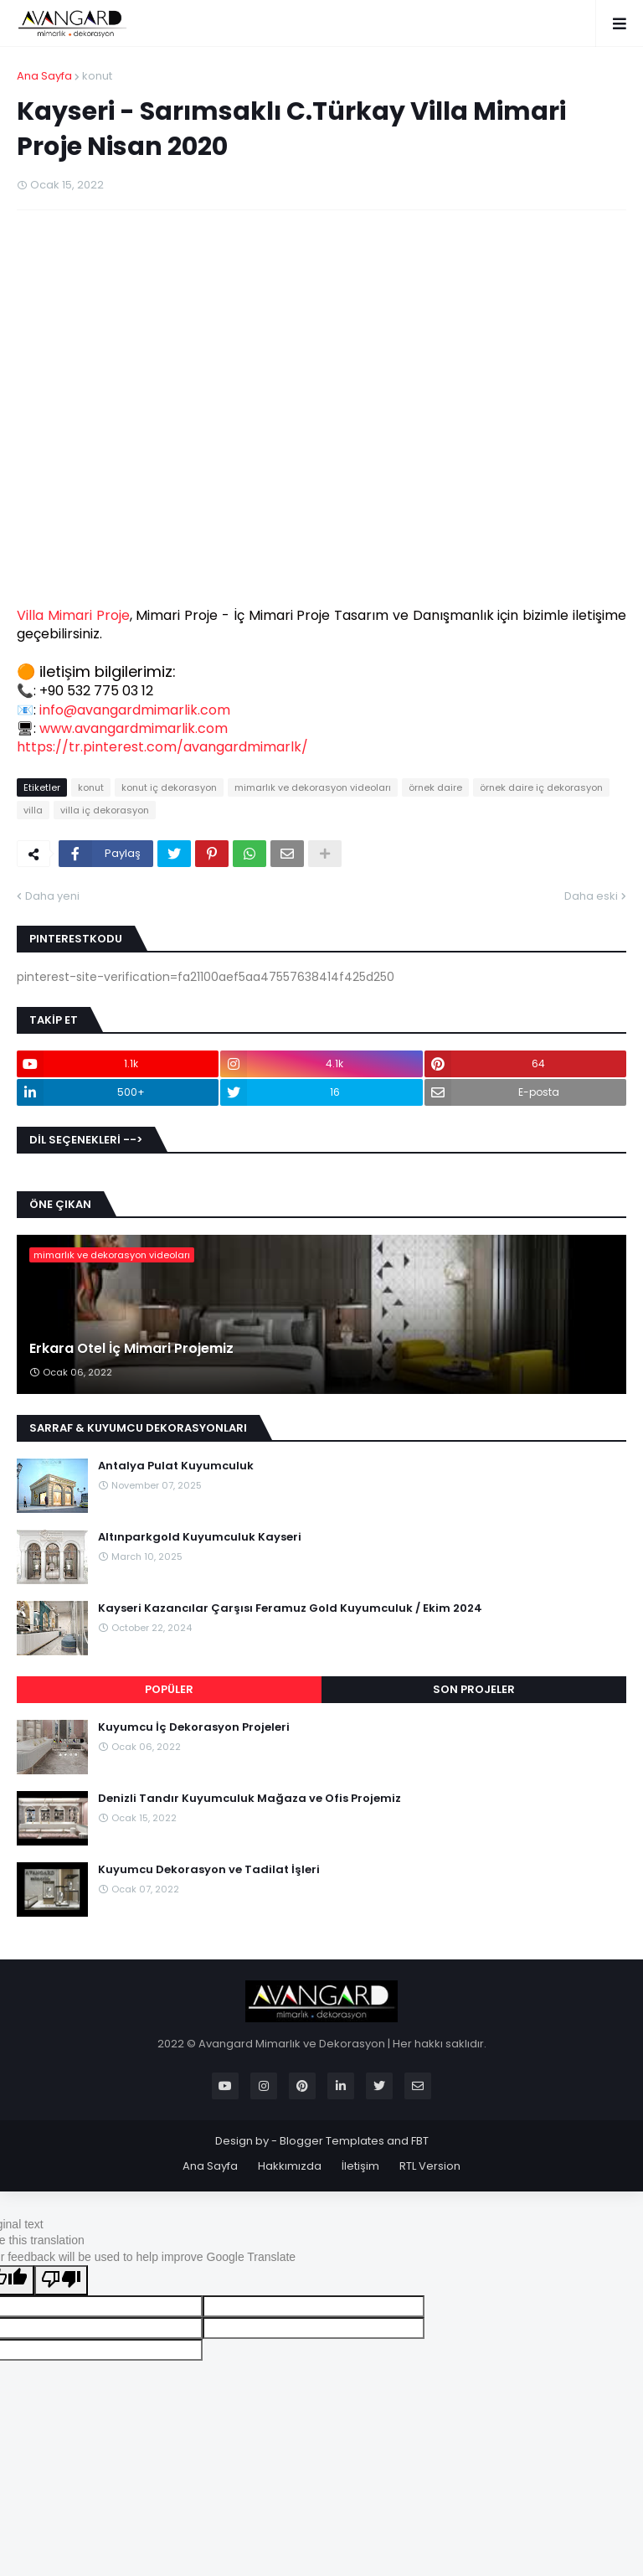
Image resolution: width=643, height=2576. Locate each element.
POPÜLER (169, 1689)
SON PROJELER (474, 1689)
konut (97, 76)
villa (33, 810)
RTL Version (429, 2166)
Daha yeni (52, 896)
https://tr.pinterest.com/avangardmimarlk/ (162, 746)
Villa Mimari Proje (73, 615)
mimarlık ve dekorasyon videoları (312, 787)
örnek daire (435, 787)
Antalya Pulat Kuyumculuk (176, 1466)
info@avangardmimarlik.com (134, 710)
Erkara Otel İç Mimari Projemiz (131, 1349)
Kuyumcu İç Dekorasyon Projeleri (194, 1727)
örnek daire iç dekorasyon (541, 787)
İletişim (360, 2166)
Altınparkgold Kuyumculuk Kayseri (199, 1537)
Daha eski (591, 896)
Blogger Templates (332, 2141)
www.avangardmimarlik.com (133, 728)
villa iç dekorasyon (104, 810)
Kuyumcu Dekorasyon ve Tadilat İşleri (209, 1869)
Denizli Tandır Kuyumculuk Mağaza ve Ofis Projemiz (249, 1798)
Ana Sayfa (44, 76)
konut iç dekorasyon (169, 787)
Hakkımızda (290, 2166)
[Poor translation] (61, 2280)
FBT (420, 2141)
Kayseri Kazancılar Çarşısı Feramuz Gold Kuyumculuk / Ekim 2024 (290, 1608)
